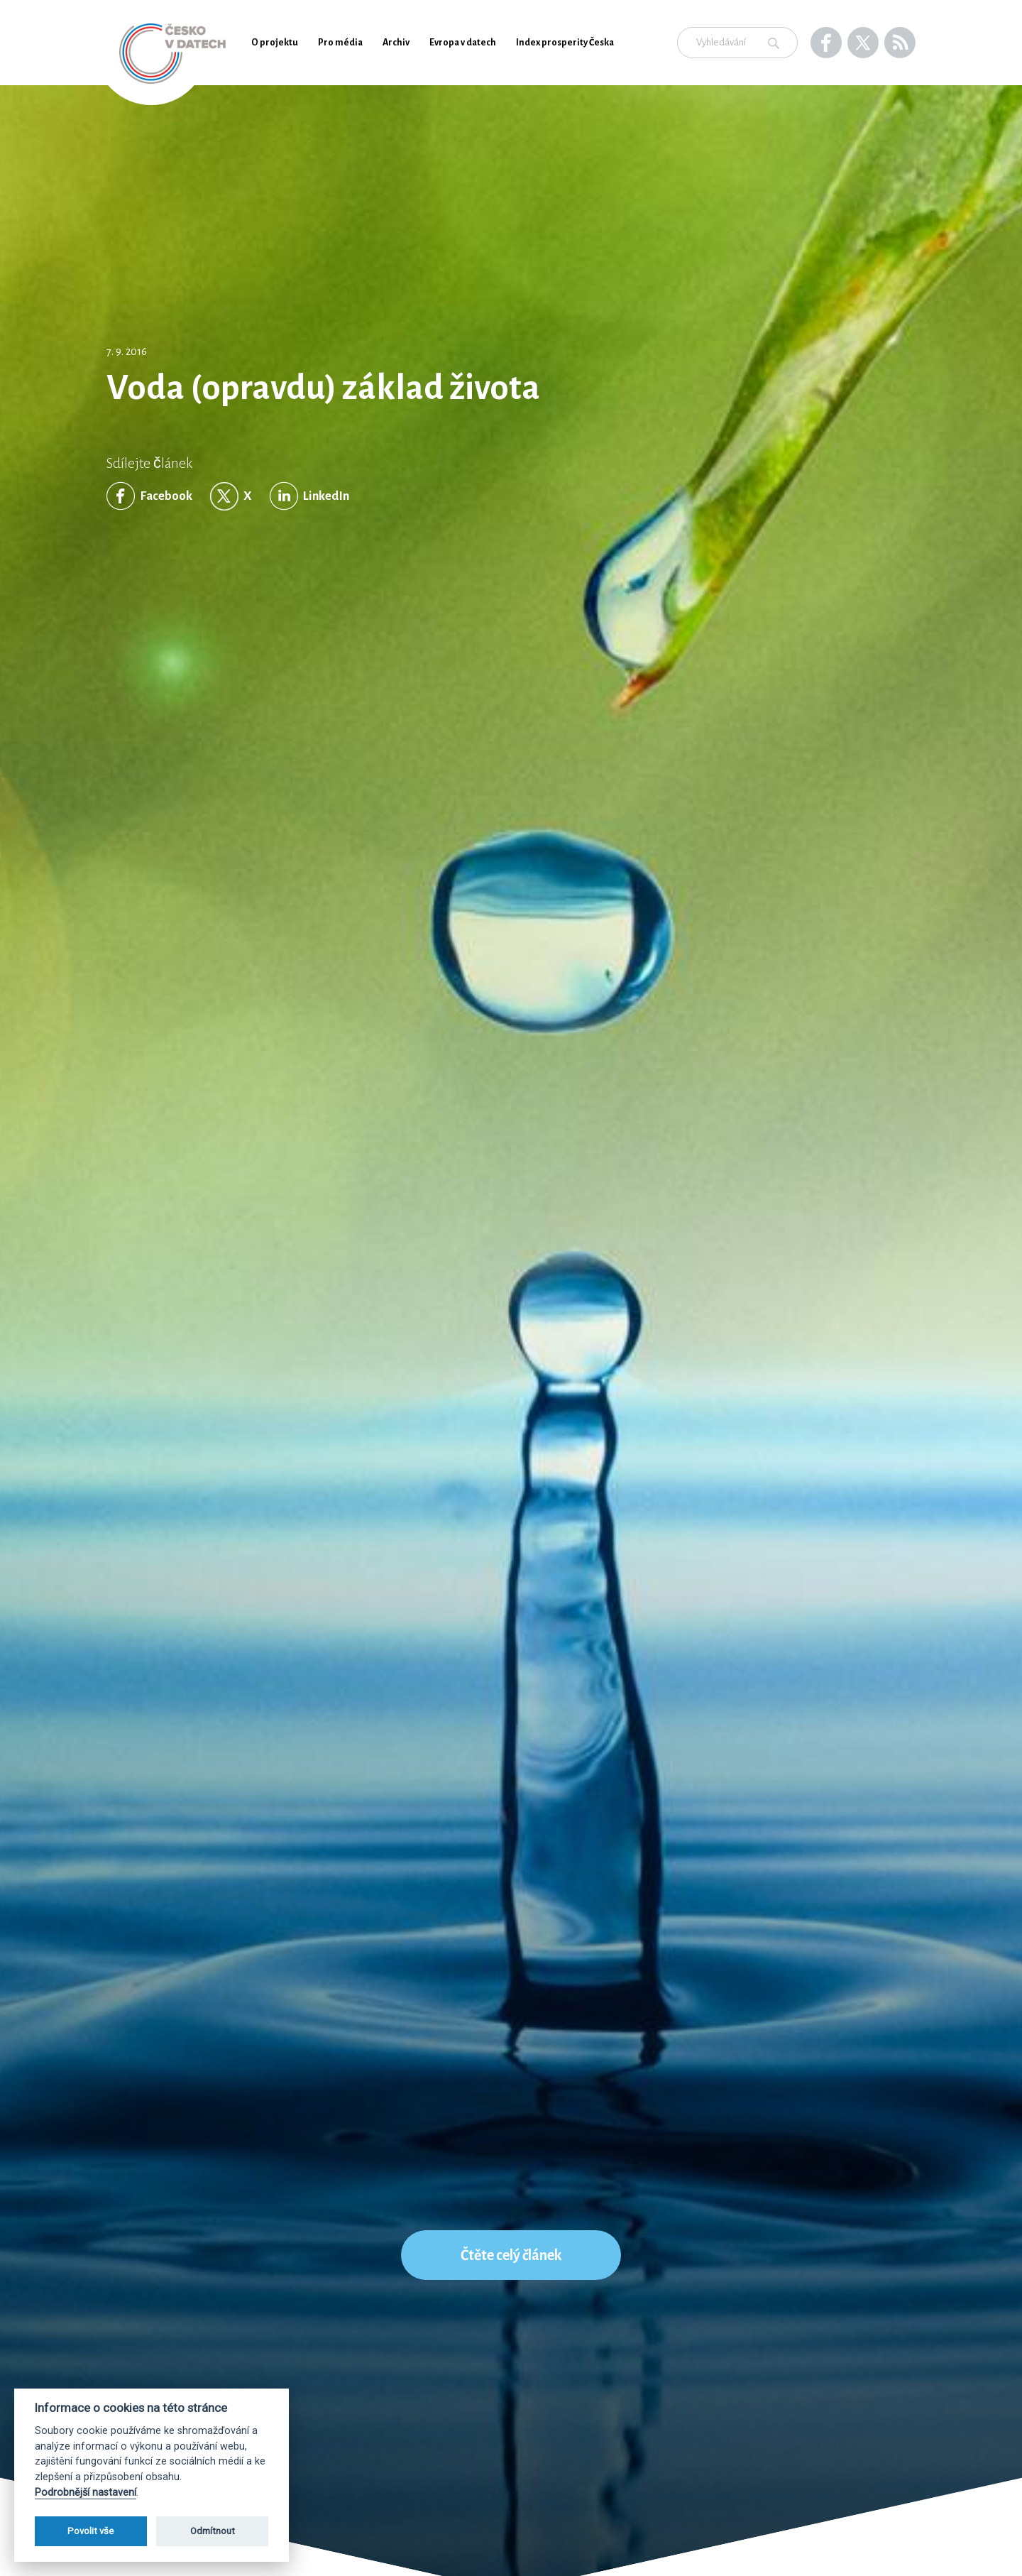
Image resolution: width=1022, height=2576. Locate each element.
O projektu (274, 43)
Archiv (396, 43)
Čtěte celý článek (511, 2255)
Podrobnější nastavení (85, 2493)
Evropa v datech (462, 43)
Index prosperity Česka (565, 43)
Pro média (340, 43)
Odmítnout (212, 2531)
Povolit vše (90, 2531)
